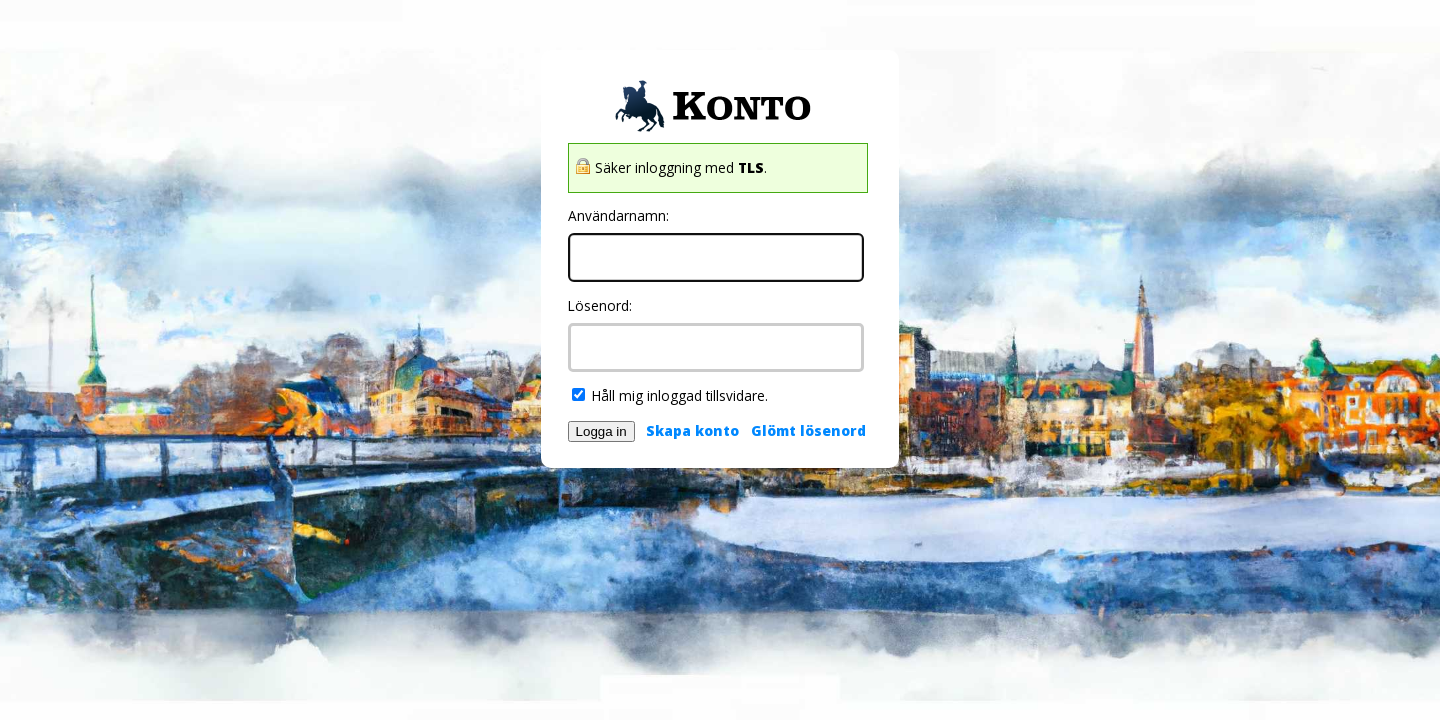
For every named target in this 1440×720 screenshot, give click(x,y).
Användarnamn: (618, 215)
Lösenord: (600, 305)
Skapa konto (692, 430)
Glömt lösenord (808, 430)
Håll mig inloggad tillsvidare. (670, 395)
